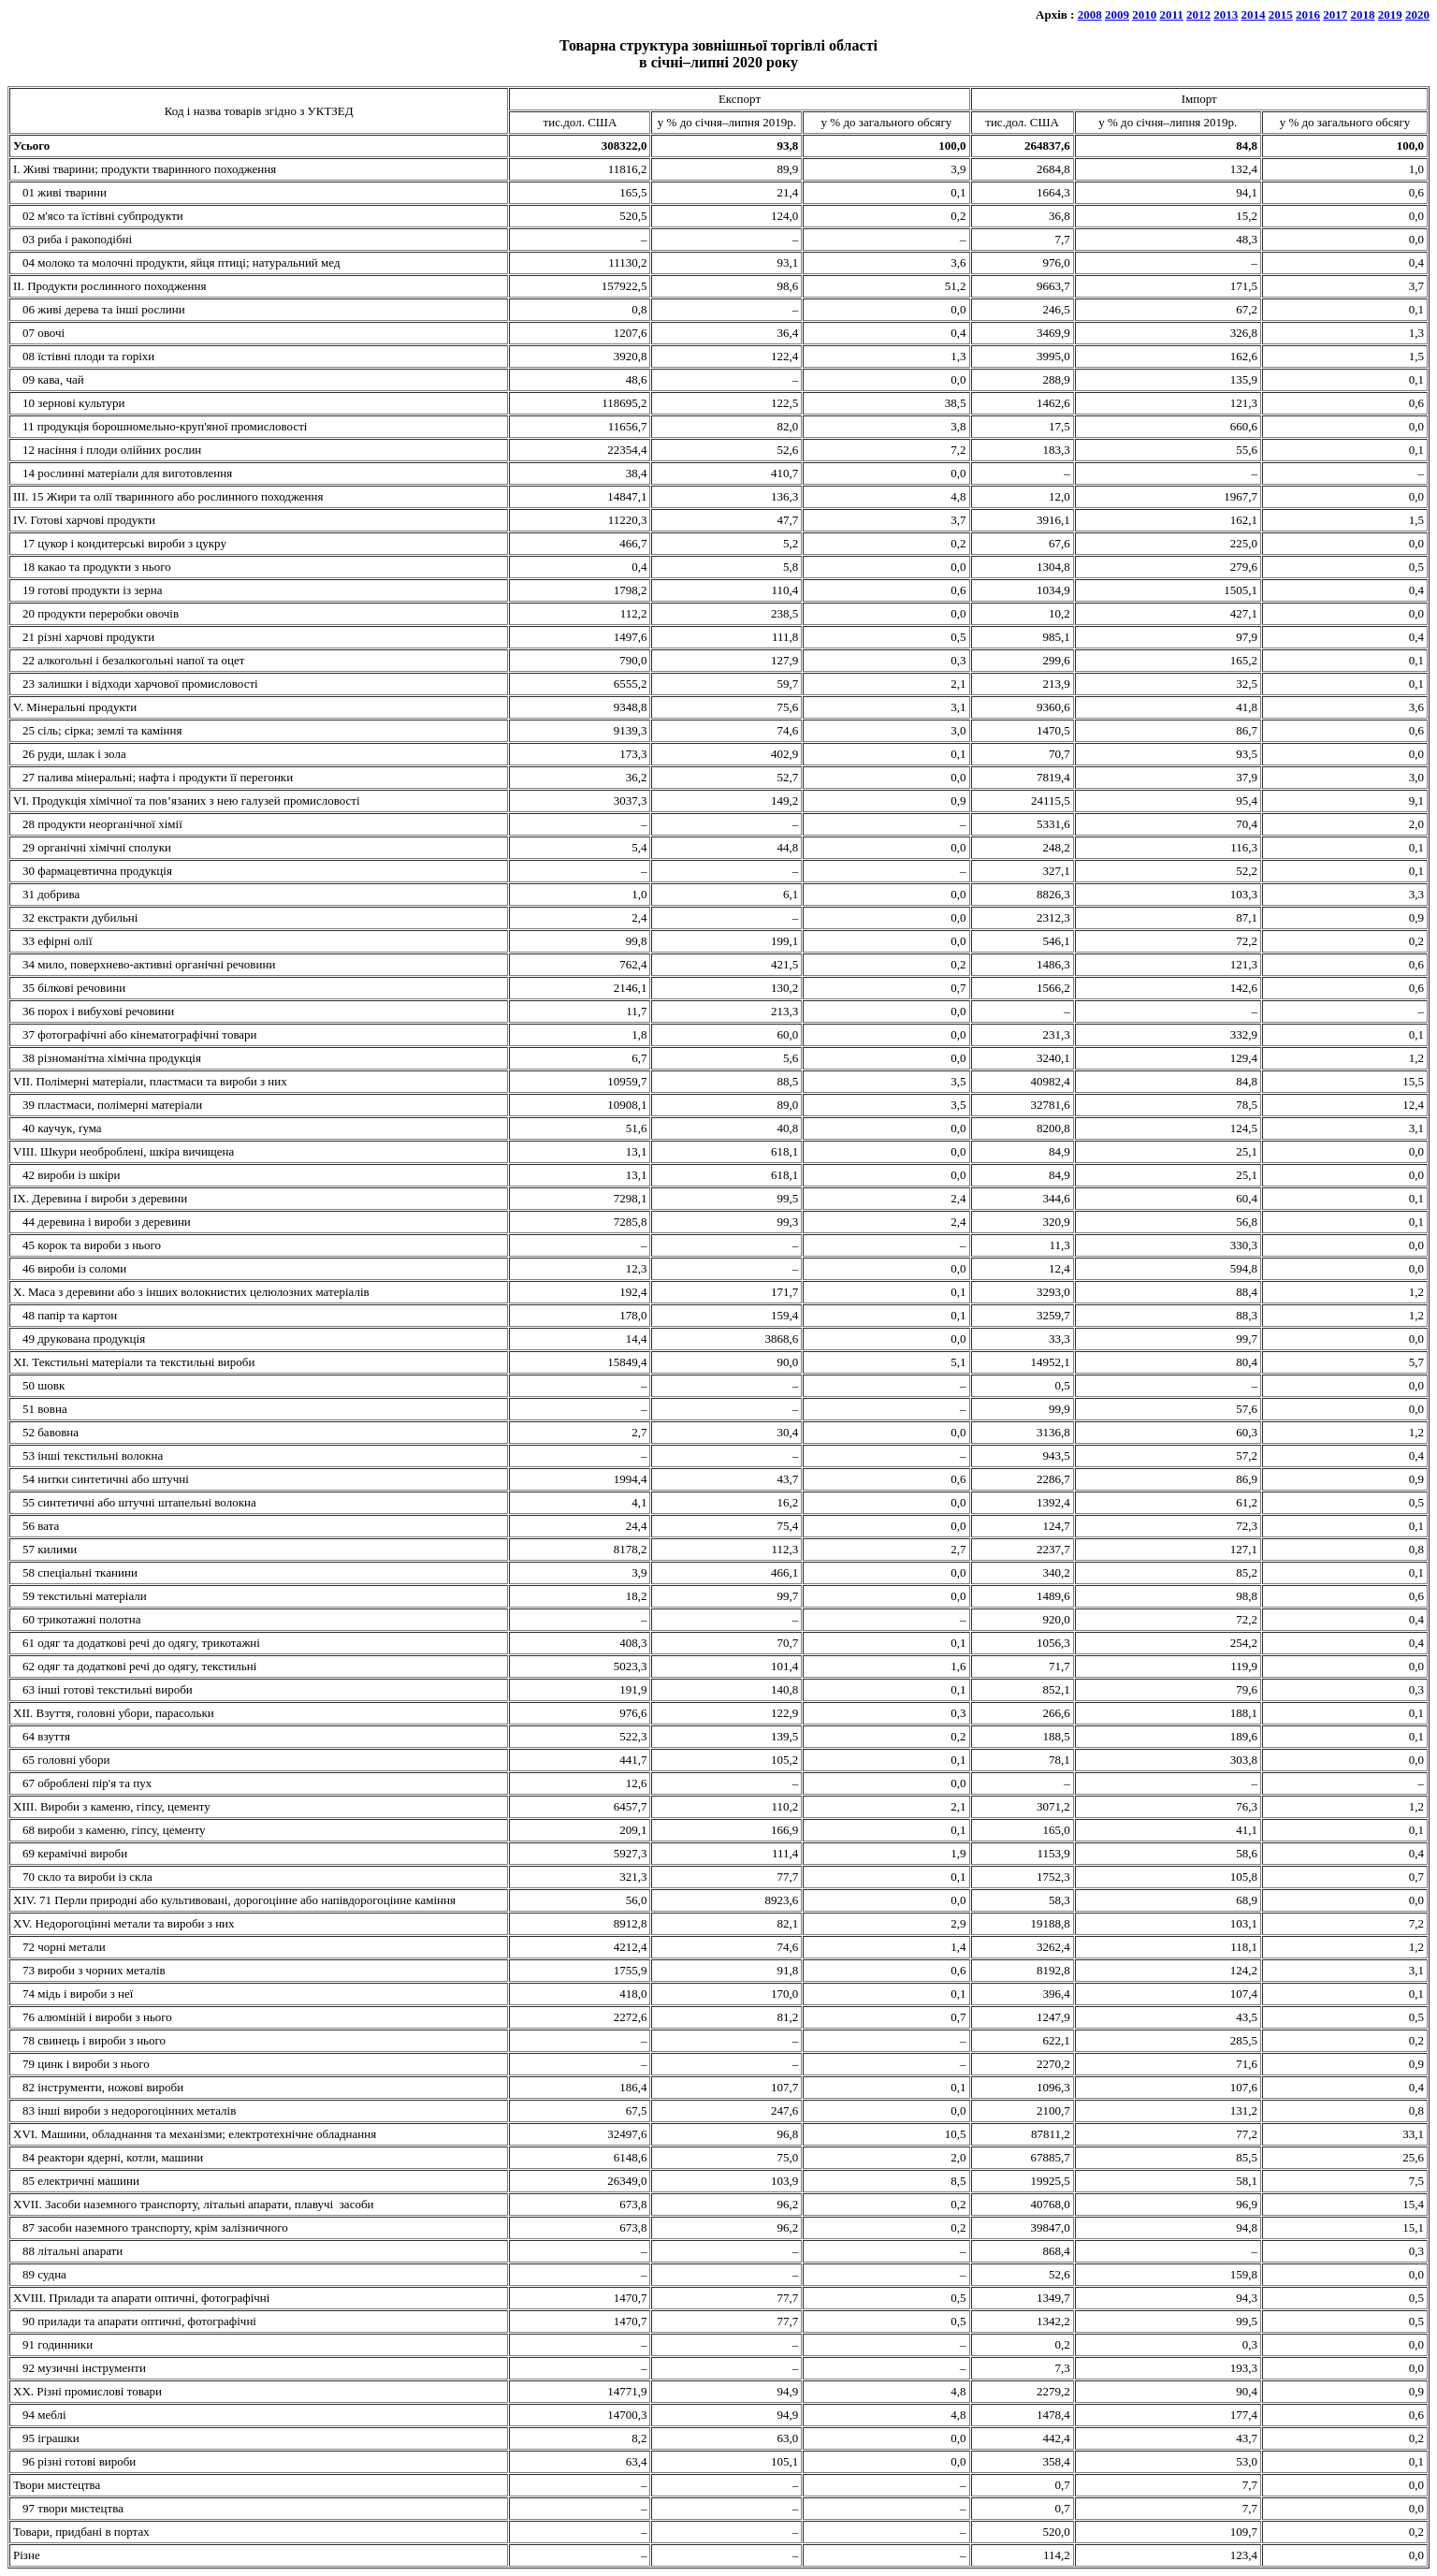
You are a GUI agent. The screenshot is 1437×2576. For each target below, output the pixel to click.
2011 (1171, 14)
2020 (1417, 14)
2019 (1390, 14)
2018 (1363, 14)
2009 (1117, 14)
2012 (1198, 14)
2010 (1144, 14)
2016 (1308, 14)
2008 (1090, 14)
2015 (1281, 14)
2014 (1253, 14)
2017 (1335, 14)
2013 (1225, 14)
